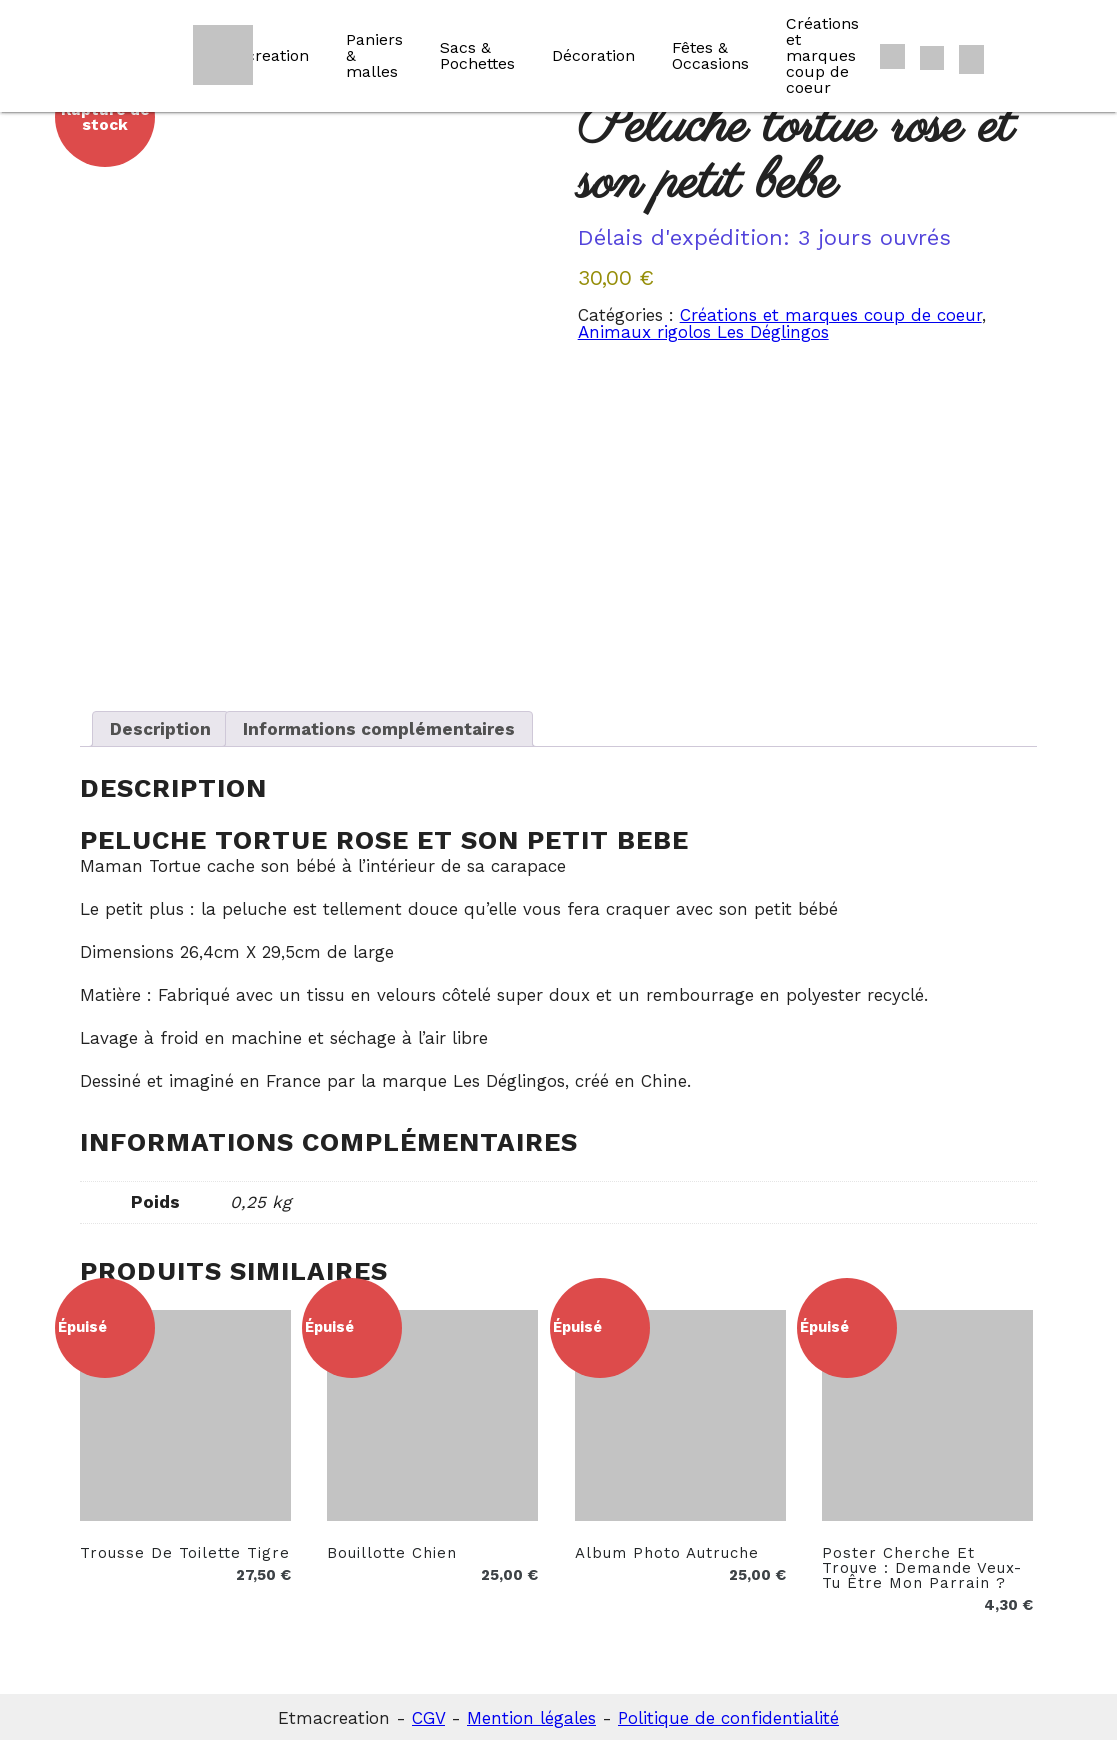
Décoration (593, 55)
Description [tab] (160, 726)
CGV (428, 1715)
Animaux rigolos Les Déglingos (703, 332)
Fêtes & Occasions (710, 55)
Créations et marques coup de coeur (822, 55)
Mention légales (531, 1715)
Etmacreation (257, 55)
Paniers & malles (374, 55)
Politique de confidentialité (728, 1715)
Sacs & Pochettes (477, 55)
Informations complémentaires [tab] (379, 726)
